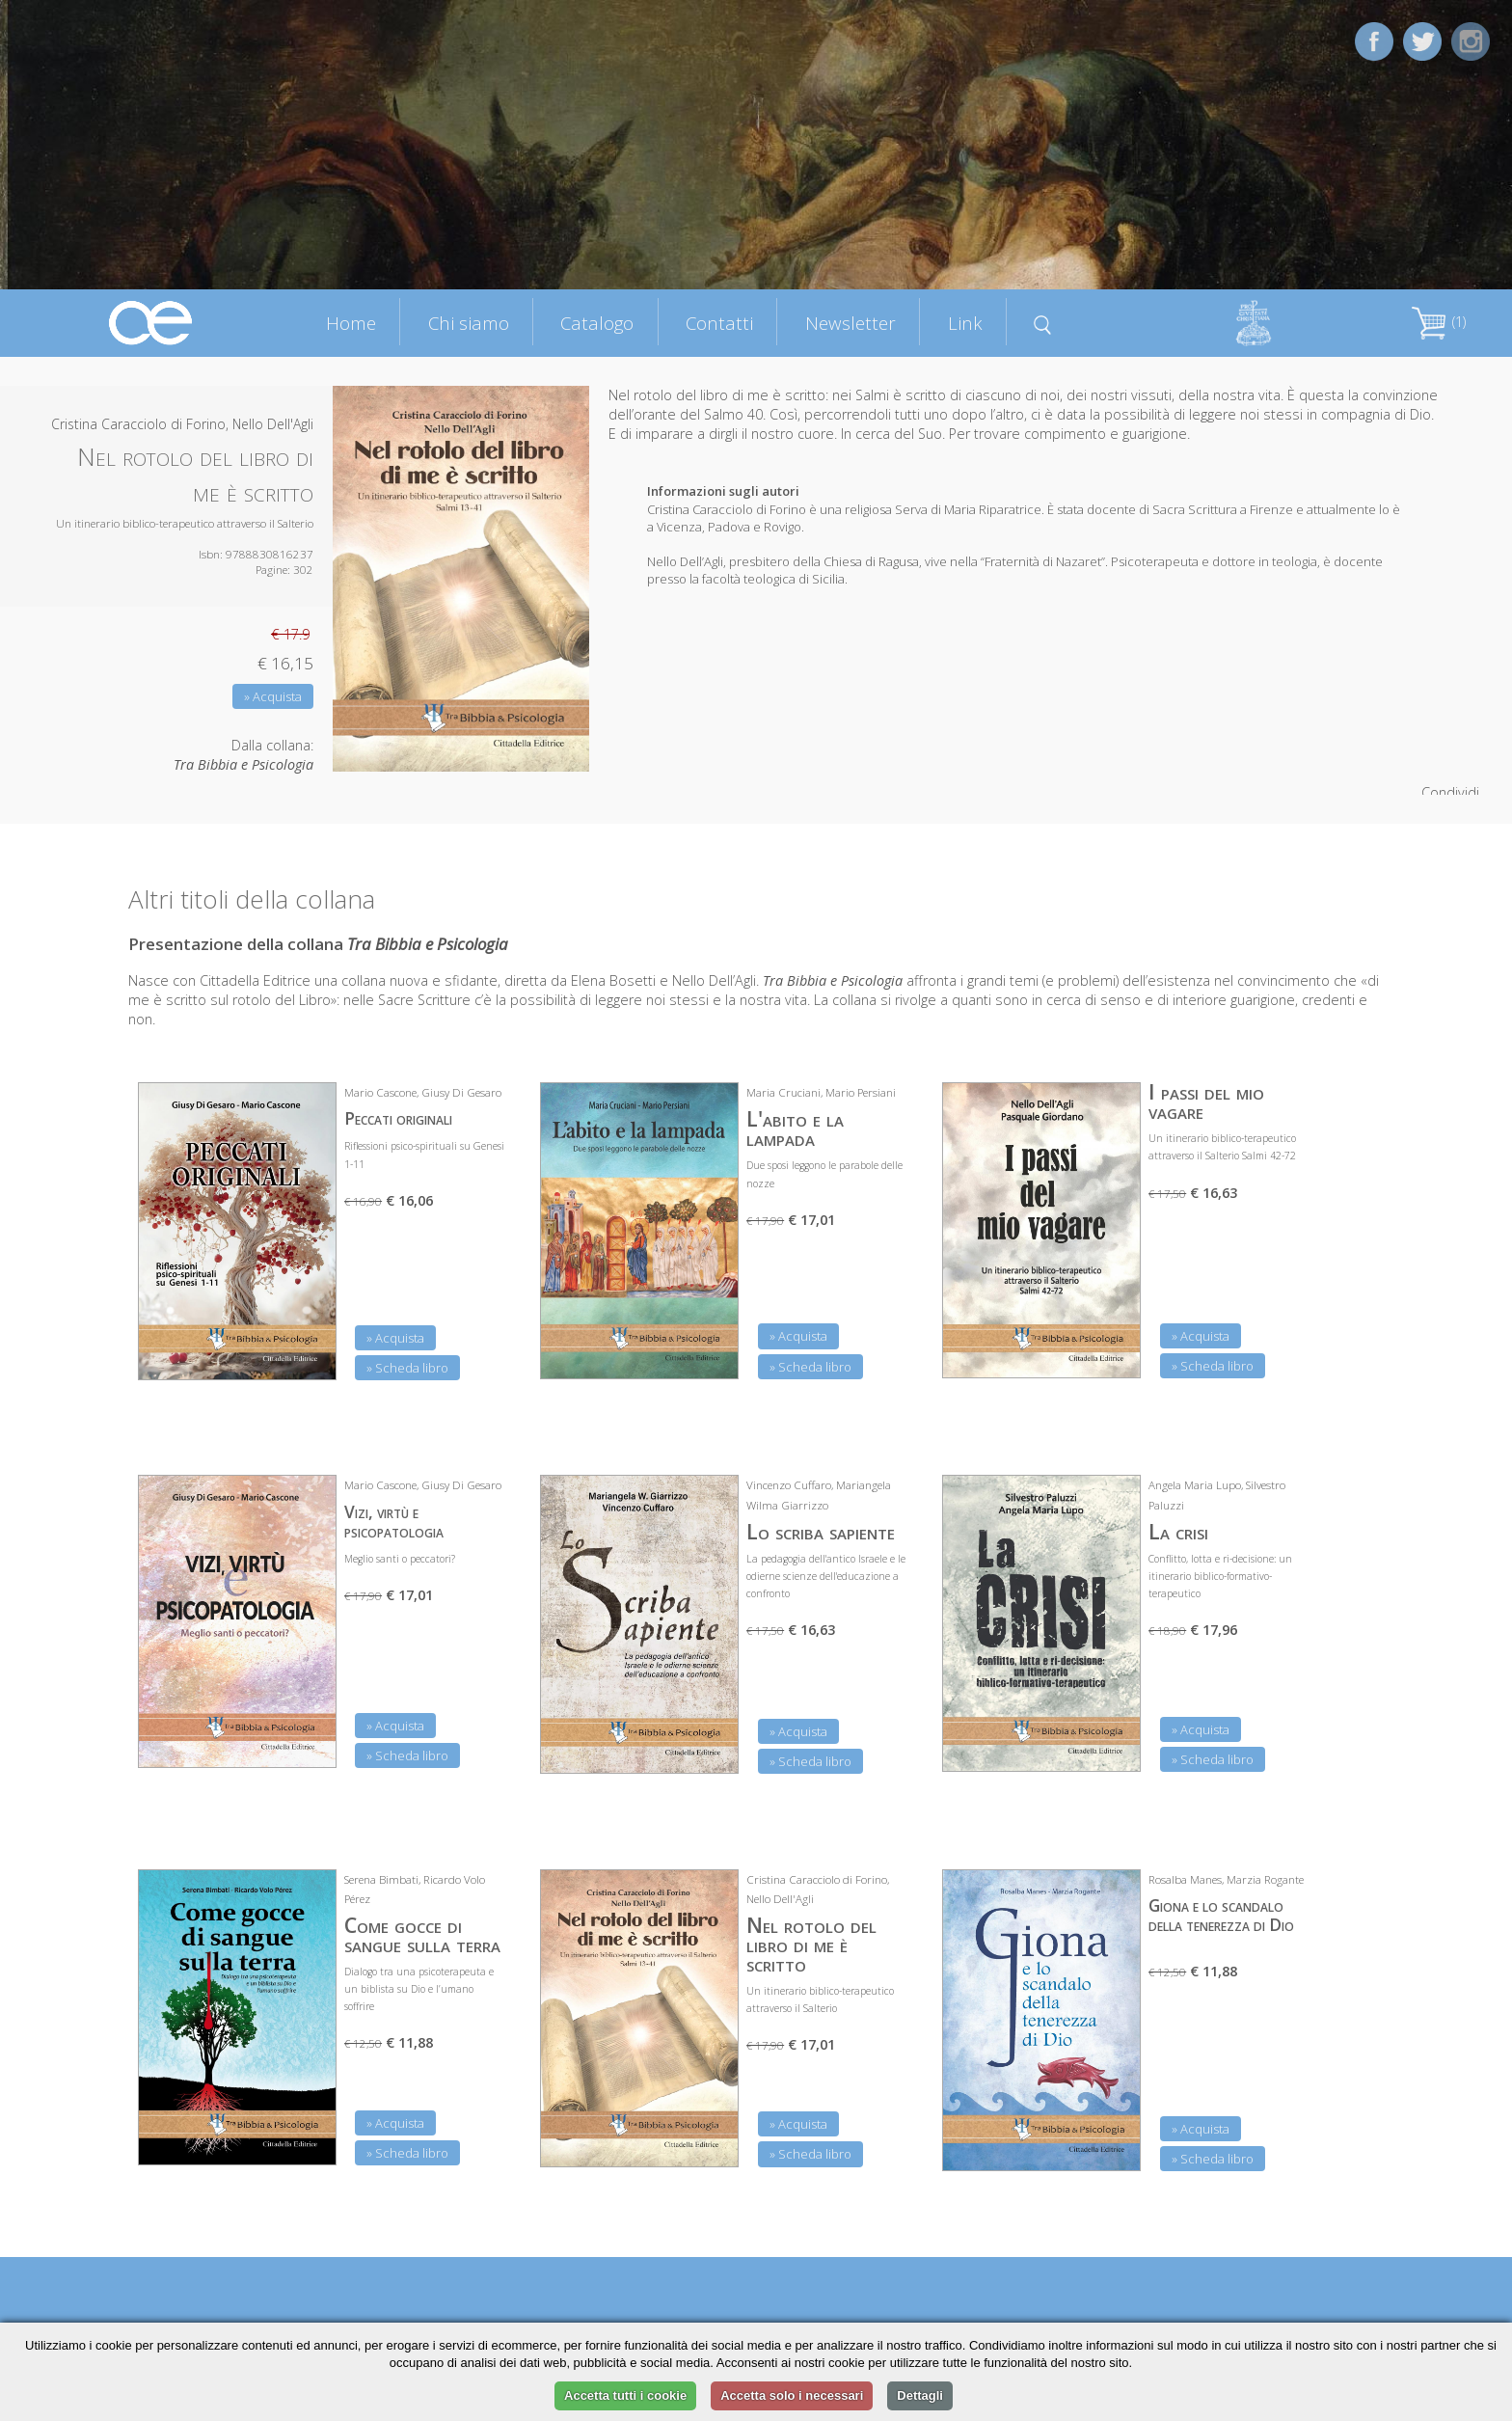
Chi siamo (468, 323)
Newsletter (850, 323)
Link (965, 323)
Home (351, 323)
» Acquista (273, 696)
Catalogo (597, 323)
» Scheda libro (407, 1367)
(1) (1439, 322)
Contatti (719, 323)
